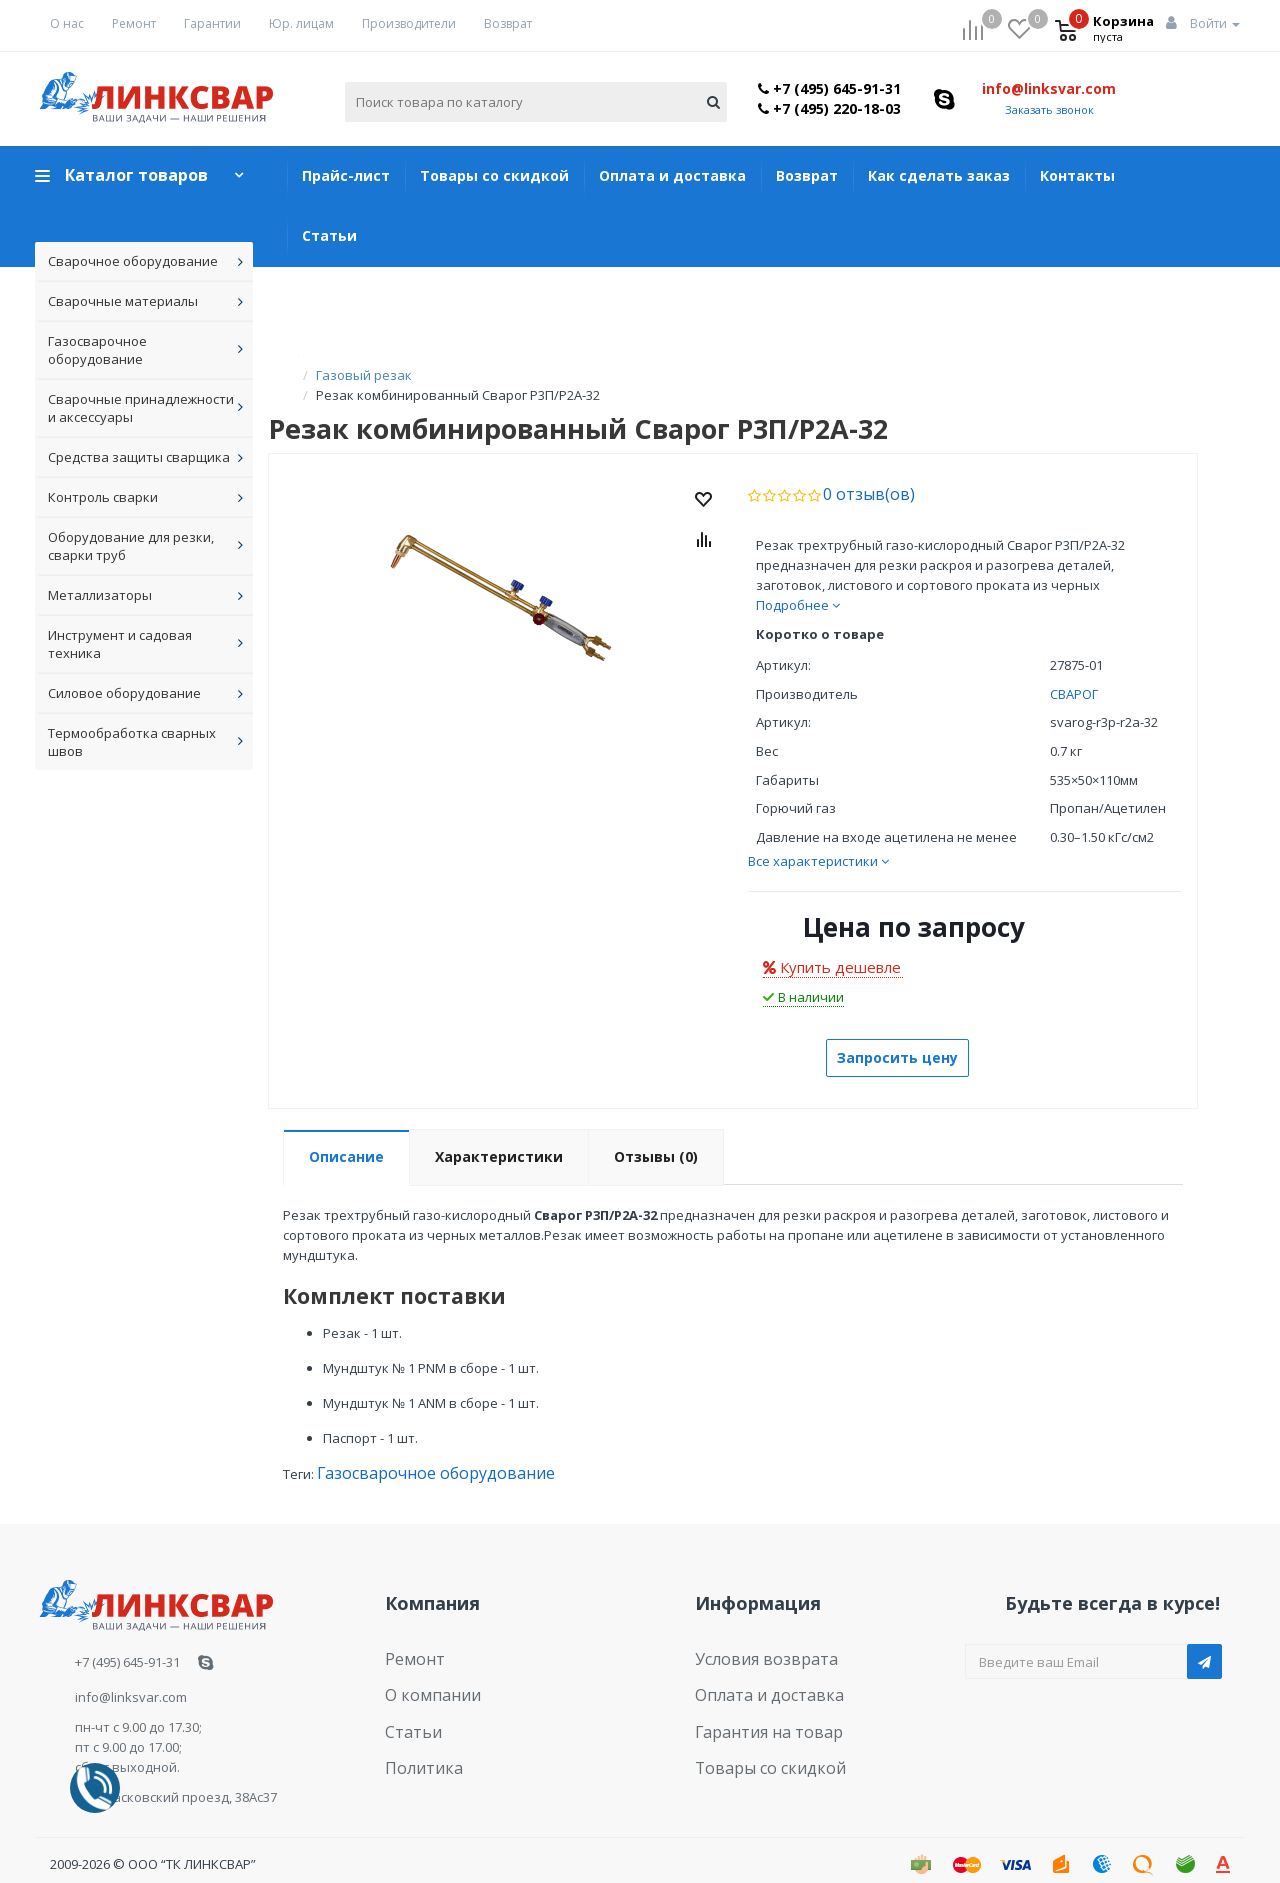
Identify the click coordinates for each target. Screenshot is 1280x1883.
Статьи (329, 235)
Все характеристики (818, 840)
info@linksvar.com (1049, 88)
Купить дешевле (832, 946)
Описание (346, 1135)
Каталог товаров (136, 175)
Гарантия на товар (755, 1695)
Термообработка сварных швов (132, 742)
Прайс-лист (346, 175)
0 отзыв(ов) (859, 474)
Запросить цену (897, 1036)
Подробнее (798, 584)
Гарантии (212, 23)
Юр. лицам (301, 23)
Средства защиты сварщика (139, 457)
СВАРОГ (1074, 673)
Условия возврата (753, 1634)
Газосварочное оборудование (97, 350)
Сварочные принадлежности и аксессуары (141, 408)
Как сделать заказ (939, 175)
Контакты (1077, 175)
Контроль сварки (103, 497)
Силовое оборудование (124, 693)
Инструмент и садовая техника (120, 644)
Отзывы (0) (656, 1135)
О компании (423, 1665)
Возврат (508, 23)
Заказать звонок (1049, 109)
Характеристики (499, 1135)
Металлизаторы (100, 595)
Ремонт (134, 23)
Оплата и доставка (672, 175)
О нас (67, 23)
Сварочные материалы (123, 301)
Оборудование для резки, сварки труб (131, 546)
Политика (416, 1726)
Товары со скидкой (494, 175)
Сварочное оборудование (133, 261)
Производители (409, 23)
